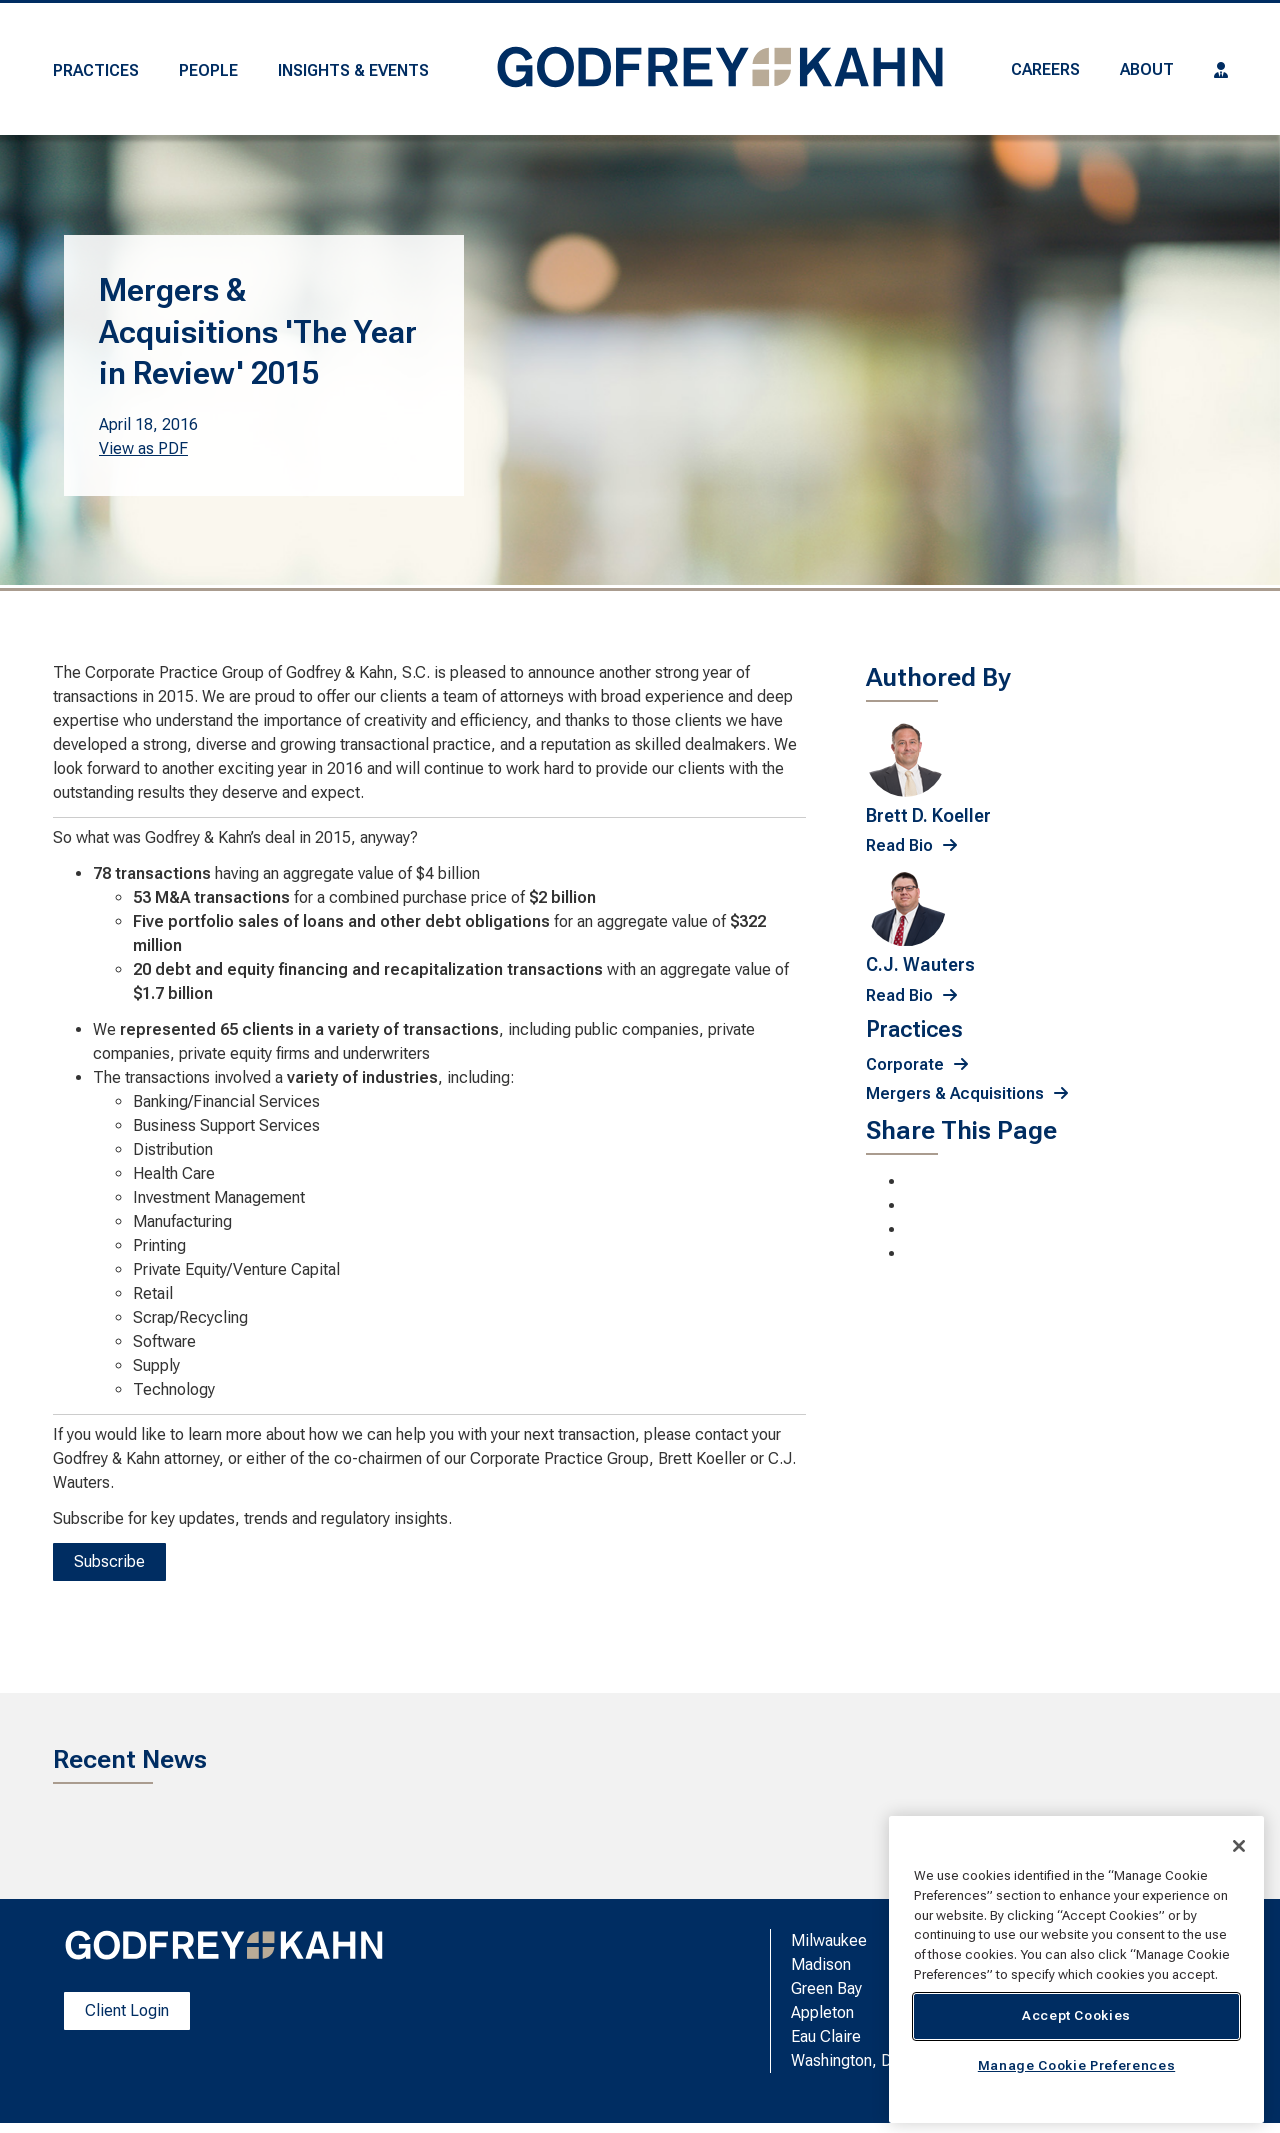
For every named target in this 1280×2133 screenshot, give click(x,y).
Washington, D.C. (850, 2060)
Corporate (905, 1064)
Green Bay (826, 1988)
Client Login (127, 2010)
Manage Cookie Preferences (1076, 2065)
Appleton (822, 2012)
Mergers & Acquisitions (955, 1093)
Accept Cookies (1076, 2015)
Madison (821, 1964)
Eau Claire (826, 2036)
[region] (1076, 1969)
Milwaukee (829, 1940)
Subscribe (109, 1561)
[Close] (1239, 1846)
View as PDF (143, 448)
